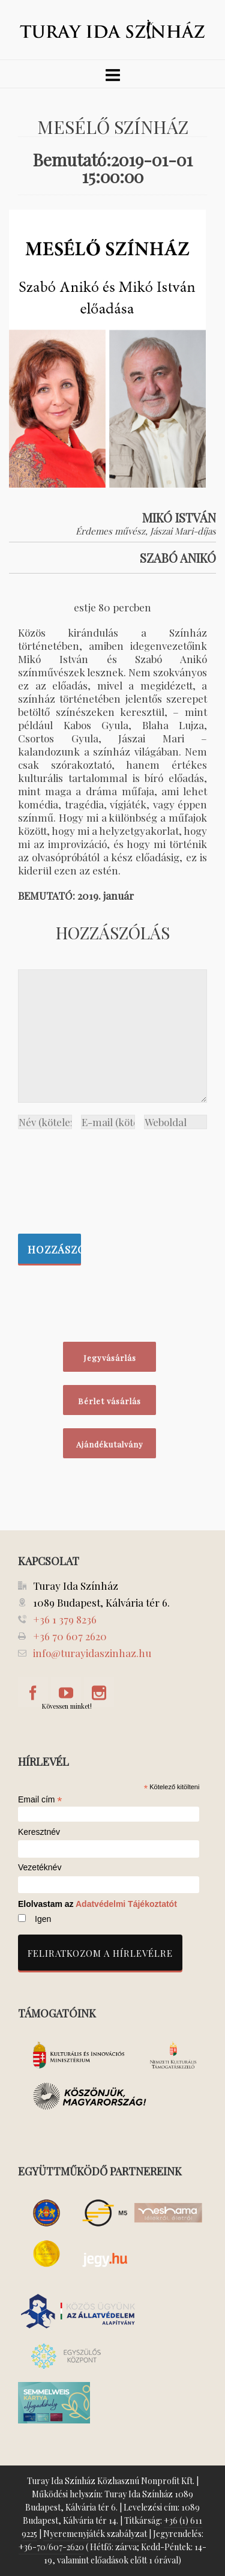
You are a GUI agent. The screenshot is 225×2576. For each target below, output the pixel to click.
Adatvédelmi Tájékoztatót (126, 1904)
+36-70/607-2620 (51, 2547)
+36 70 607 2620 (70, 1636)
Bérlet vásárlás (109, 1401)
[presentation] (67, 1178)
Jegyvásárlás (109, 1358)
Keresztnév (39, 1832)
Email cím (40, 1799)
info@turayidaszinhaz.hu (92, 1652)
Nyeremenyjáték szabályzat (95, 2533)
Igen (43, 1919)
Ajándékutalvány (109, 1444)
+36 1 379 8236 (65, 1619)
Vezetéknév (39, 1867)
